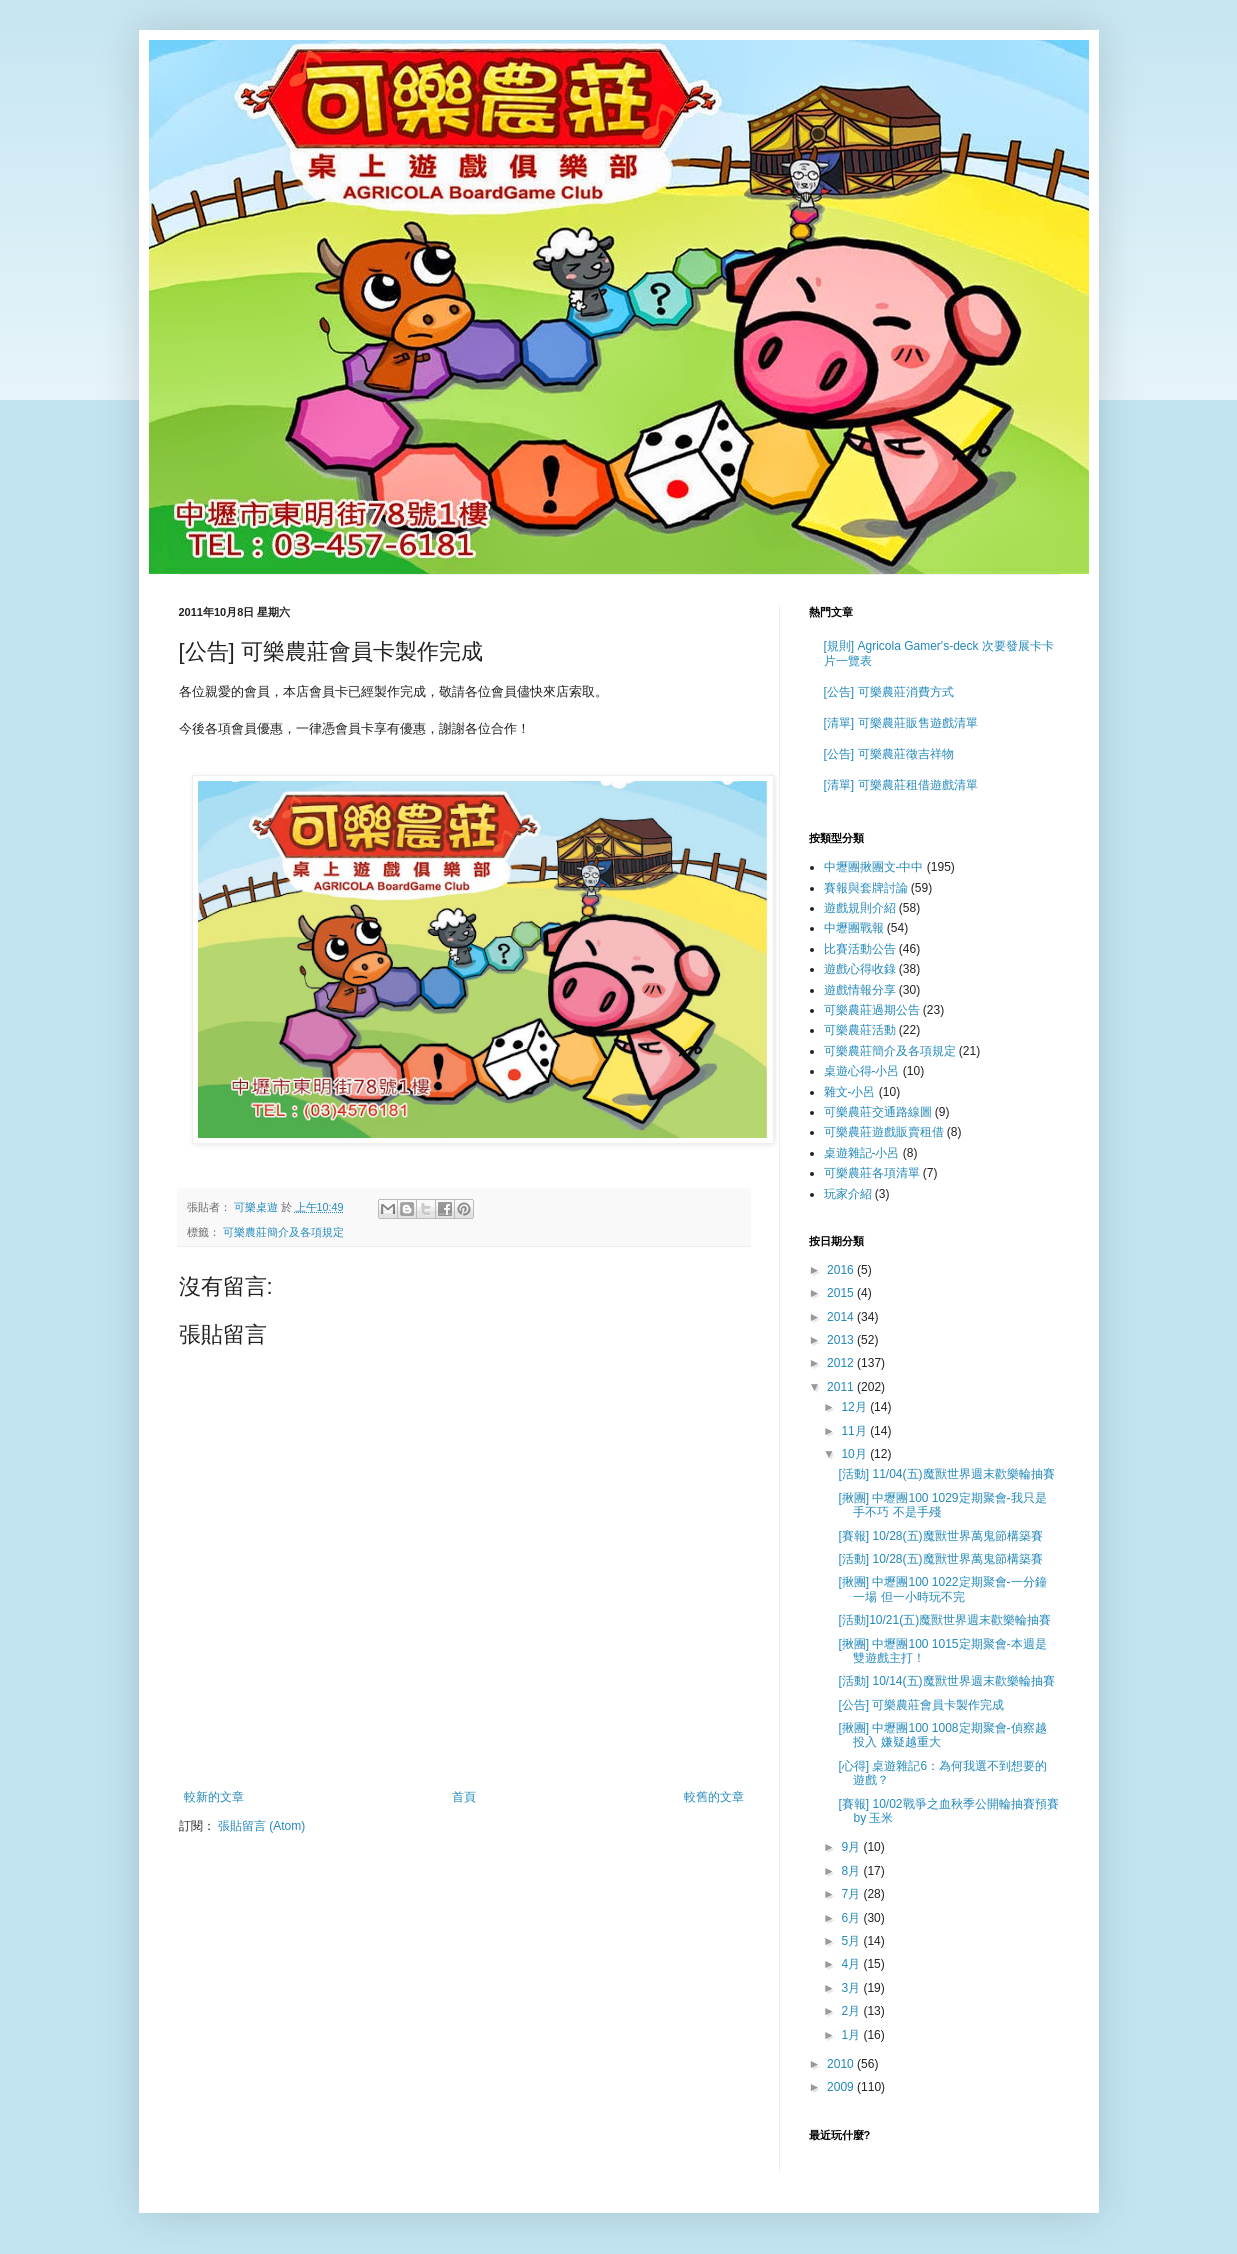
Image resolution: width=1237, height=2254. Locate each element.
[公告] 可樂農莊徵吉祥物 (889, 754)
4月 (852, 1964)
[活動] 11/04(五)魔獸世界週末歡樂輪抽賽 (946, 1474)
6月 (852, 1918)
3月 (852, 1988)
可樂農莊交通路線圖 (878, 1112)
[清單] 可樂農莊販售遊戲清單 (901, 723)
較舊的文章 (714, 1797)
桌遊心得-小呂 (862, 1071)
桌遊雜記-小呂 (862, 1153)
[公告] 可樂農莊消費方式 (889, 692)
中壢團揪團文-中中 (874, 867)
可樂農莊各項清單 (872, 1173)
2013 (842, 1340)
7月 (852, 1894)
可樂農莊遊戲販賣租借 (884, 1132)
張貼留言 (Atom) (261, 1826)
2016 (842, 1270)
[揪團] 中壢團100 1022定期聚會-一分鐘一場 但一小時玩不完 (942, 1589)
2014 (842, 1317)
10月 (855, 1454)
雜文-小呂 (850, 1092)
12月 (855, 1407)
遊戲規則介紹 (860, 908)
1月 (852, 2035)
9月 (852, 1847)
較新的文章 (214, 1797)
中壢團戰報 (854, 928)
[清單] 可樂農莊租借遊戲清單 (901, 785)
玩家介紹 (848, 1194)
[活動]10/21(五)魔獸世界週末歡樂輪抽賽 (944, 1620)
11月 (855, 1431)
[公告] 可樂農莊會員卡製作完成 (921, 1705)
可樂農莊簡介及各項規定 (283, 1232)
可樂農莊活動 (860, 1030)
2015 (842, 1293)
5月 (852, 1941)
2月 (852, 2011)
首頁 (464, 1797)
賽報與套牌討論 (866, 888)
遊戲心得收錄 (860, 969)
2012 (842, 1363)
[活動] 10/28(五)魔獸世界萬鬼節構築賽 (940, 1559)
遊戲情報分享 (860, 990)
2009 (842, 2087)
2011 (842, 1387)
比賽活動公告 (860, 949)
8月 (852, 1871)
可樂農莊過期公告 (872, 1010)
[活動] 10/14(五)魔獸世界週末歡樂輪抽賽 (946, 1681)
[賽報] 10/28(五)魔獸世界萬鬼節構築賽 (940, 1536)
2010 (842, 2064)
